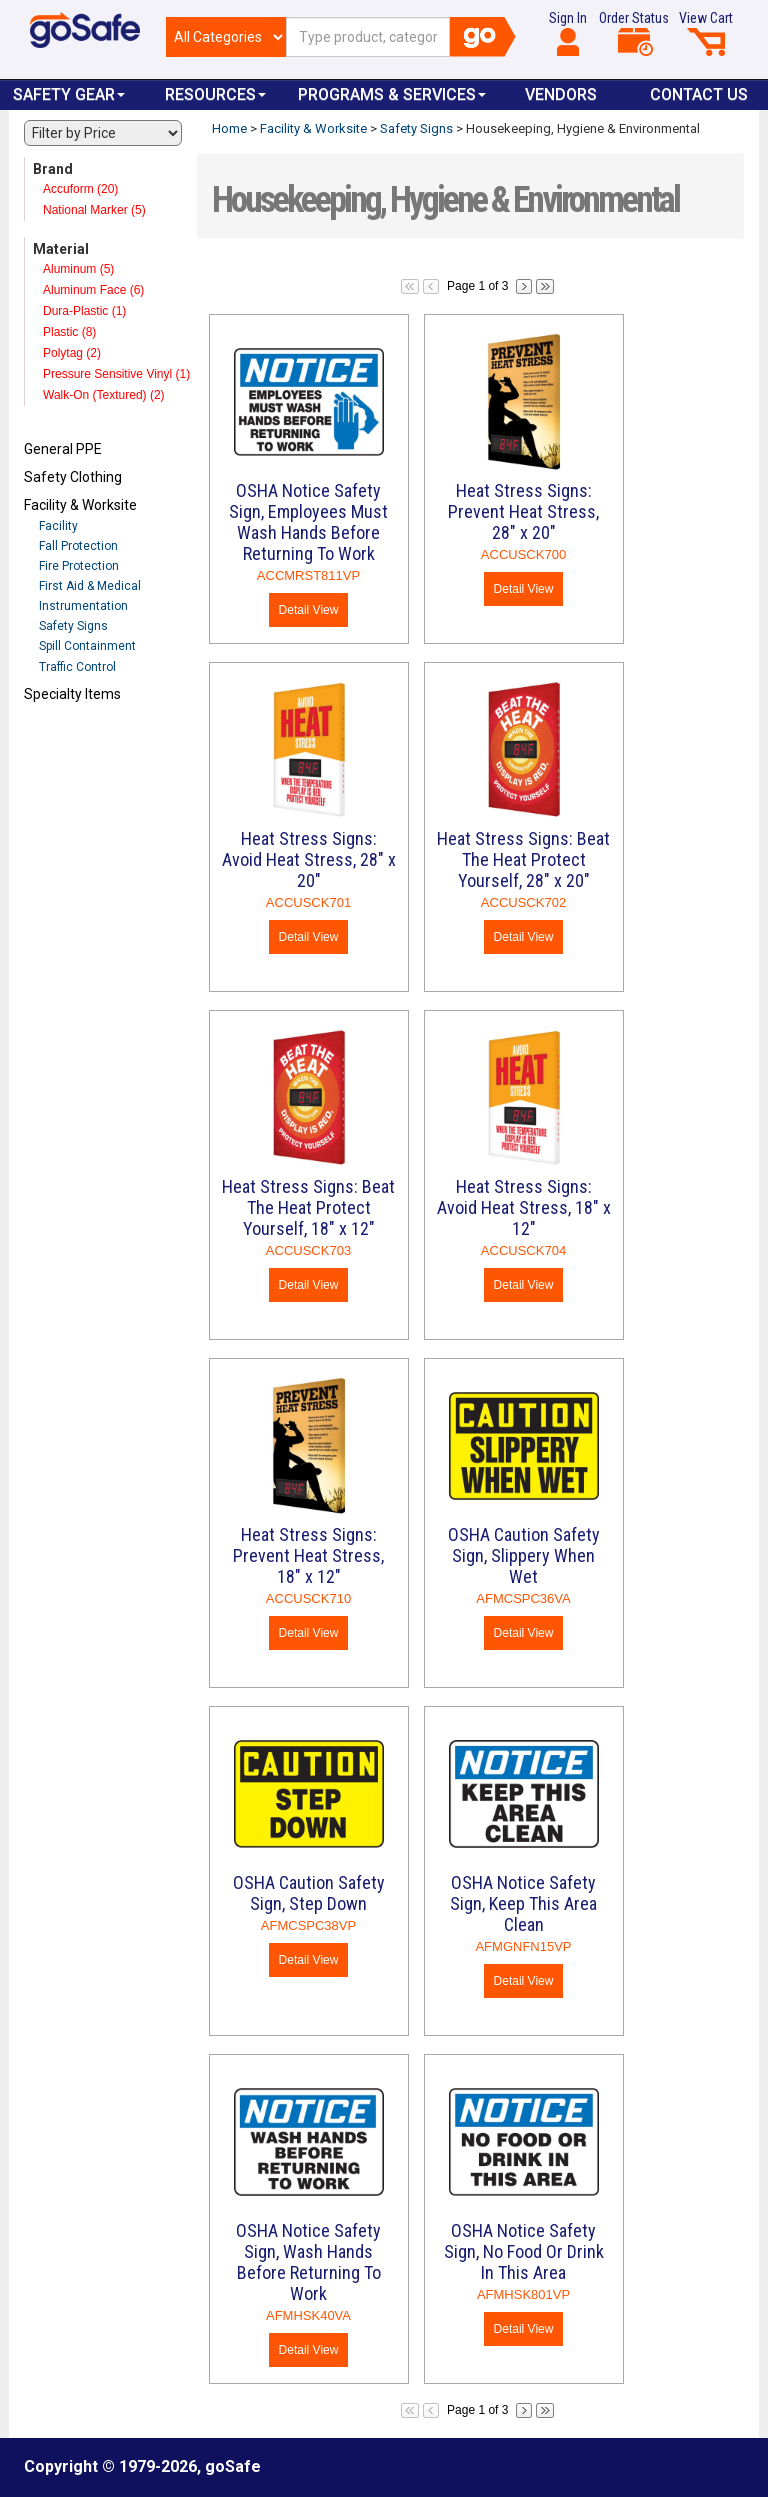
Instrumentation (83, 606)
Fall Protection (78, 546)
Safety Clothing (73, 477)
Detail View (309, 610)
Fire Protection (79, 566)
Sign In (568, 33)
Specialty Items (72, 694)
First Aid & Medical (90, 586)
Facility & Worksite (80, 505)
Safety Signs (73, 626)
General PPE (63, 449)
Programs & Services (392, 94)
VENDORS (561, 94)
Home (229, 128)
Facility (58, 526)
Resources (215, 94)
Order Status (634, 33)
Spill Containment (87, 646)
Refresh (62, 741)
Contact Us (699, 94)
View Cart (706, 33)
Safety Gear (69, 94)
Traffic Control (77, 667)
